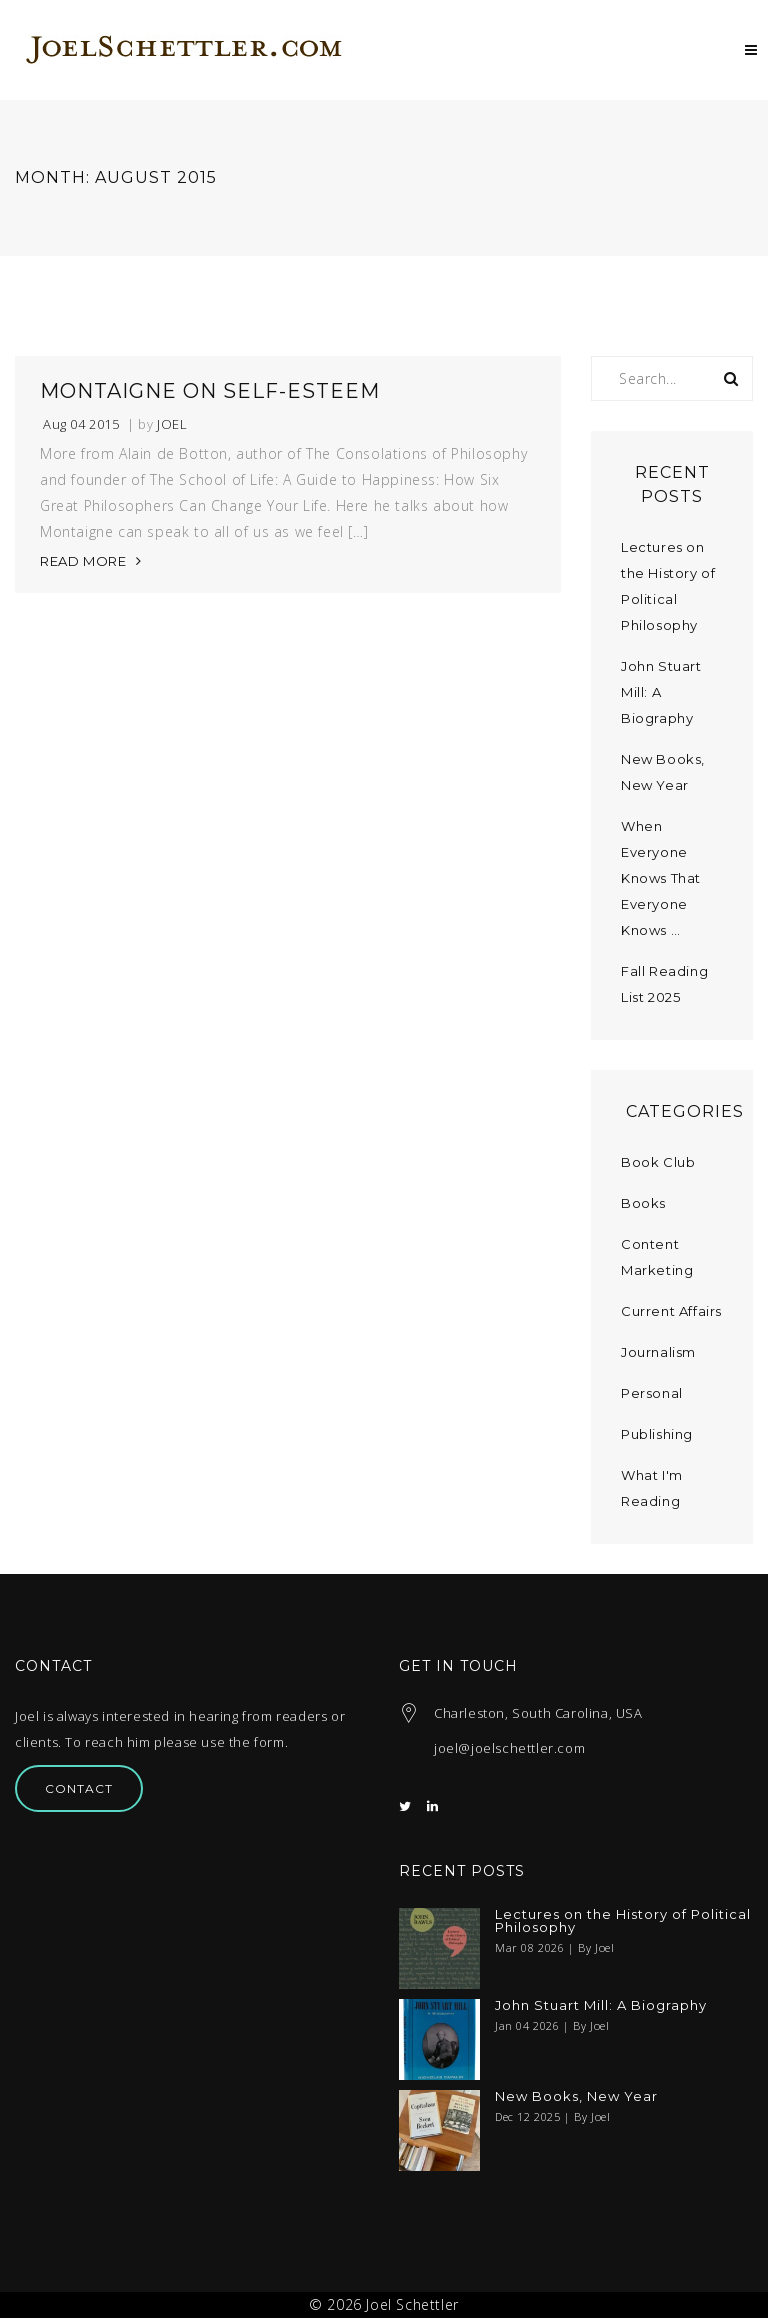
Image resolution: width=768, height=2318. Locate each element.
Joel (172, 424)
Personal (652, 1393)
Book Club (658, 1162)
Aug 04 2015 (81, 424)
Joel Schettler (412, 2304)
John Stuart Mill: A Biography (601, 2005)
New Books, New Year (576, 2096)
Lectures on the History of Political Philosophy (623, 1921)
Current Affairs (671, 1311)
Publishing (657, 1434)
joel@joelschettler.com (509, 1748)
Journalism (658, 1352)
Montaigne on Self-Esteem (210, 391)
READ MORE (83, 561)
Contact (79, 1788)
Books (643, 1203)
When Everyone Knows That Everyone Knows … (661, 878)
